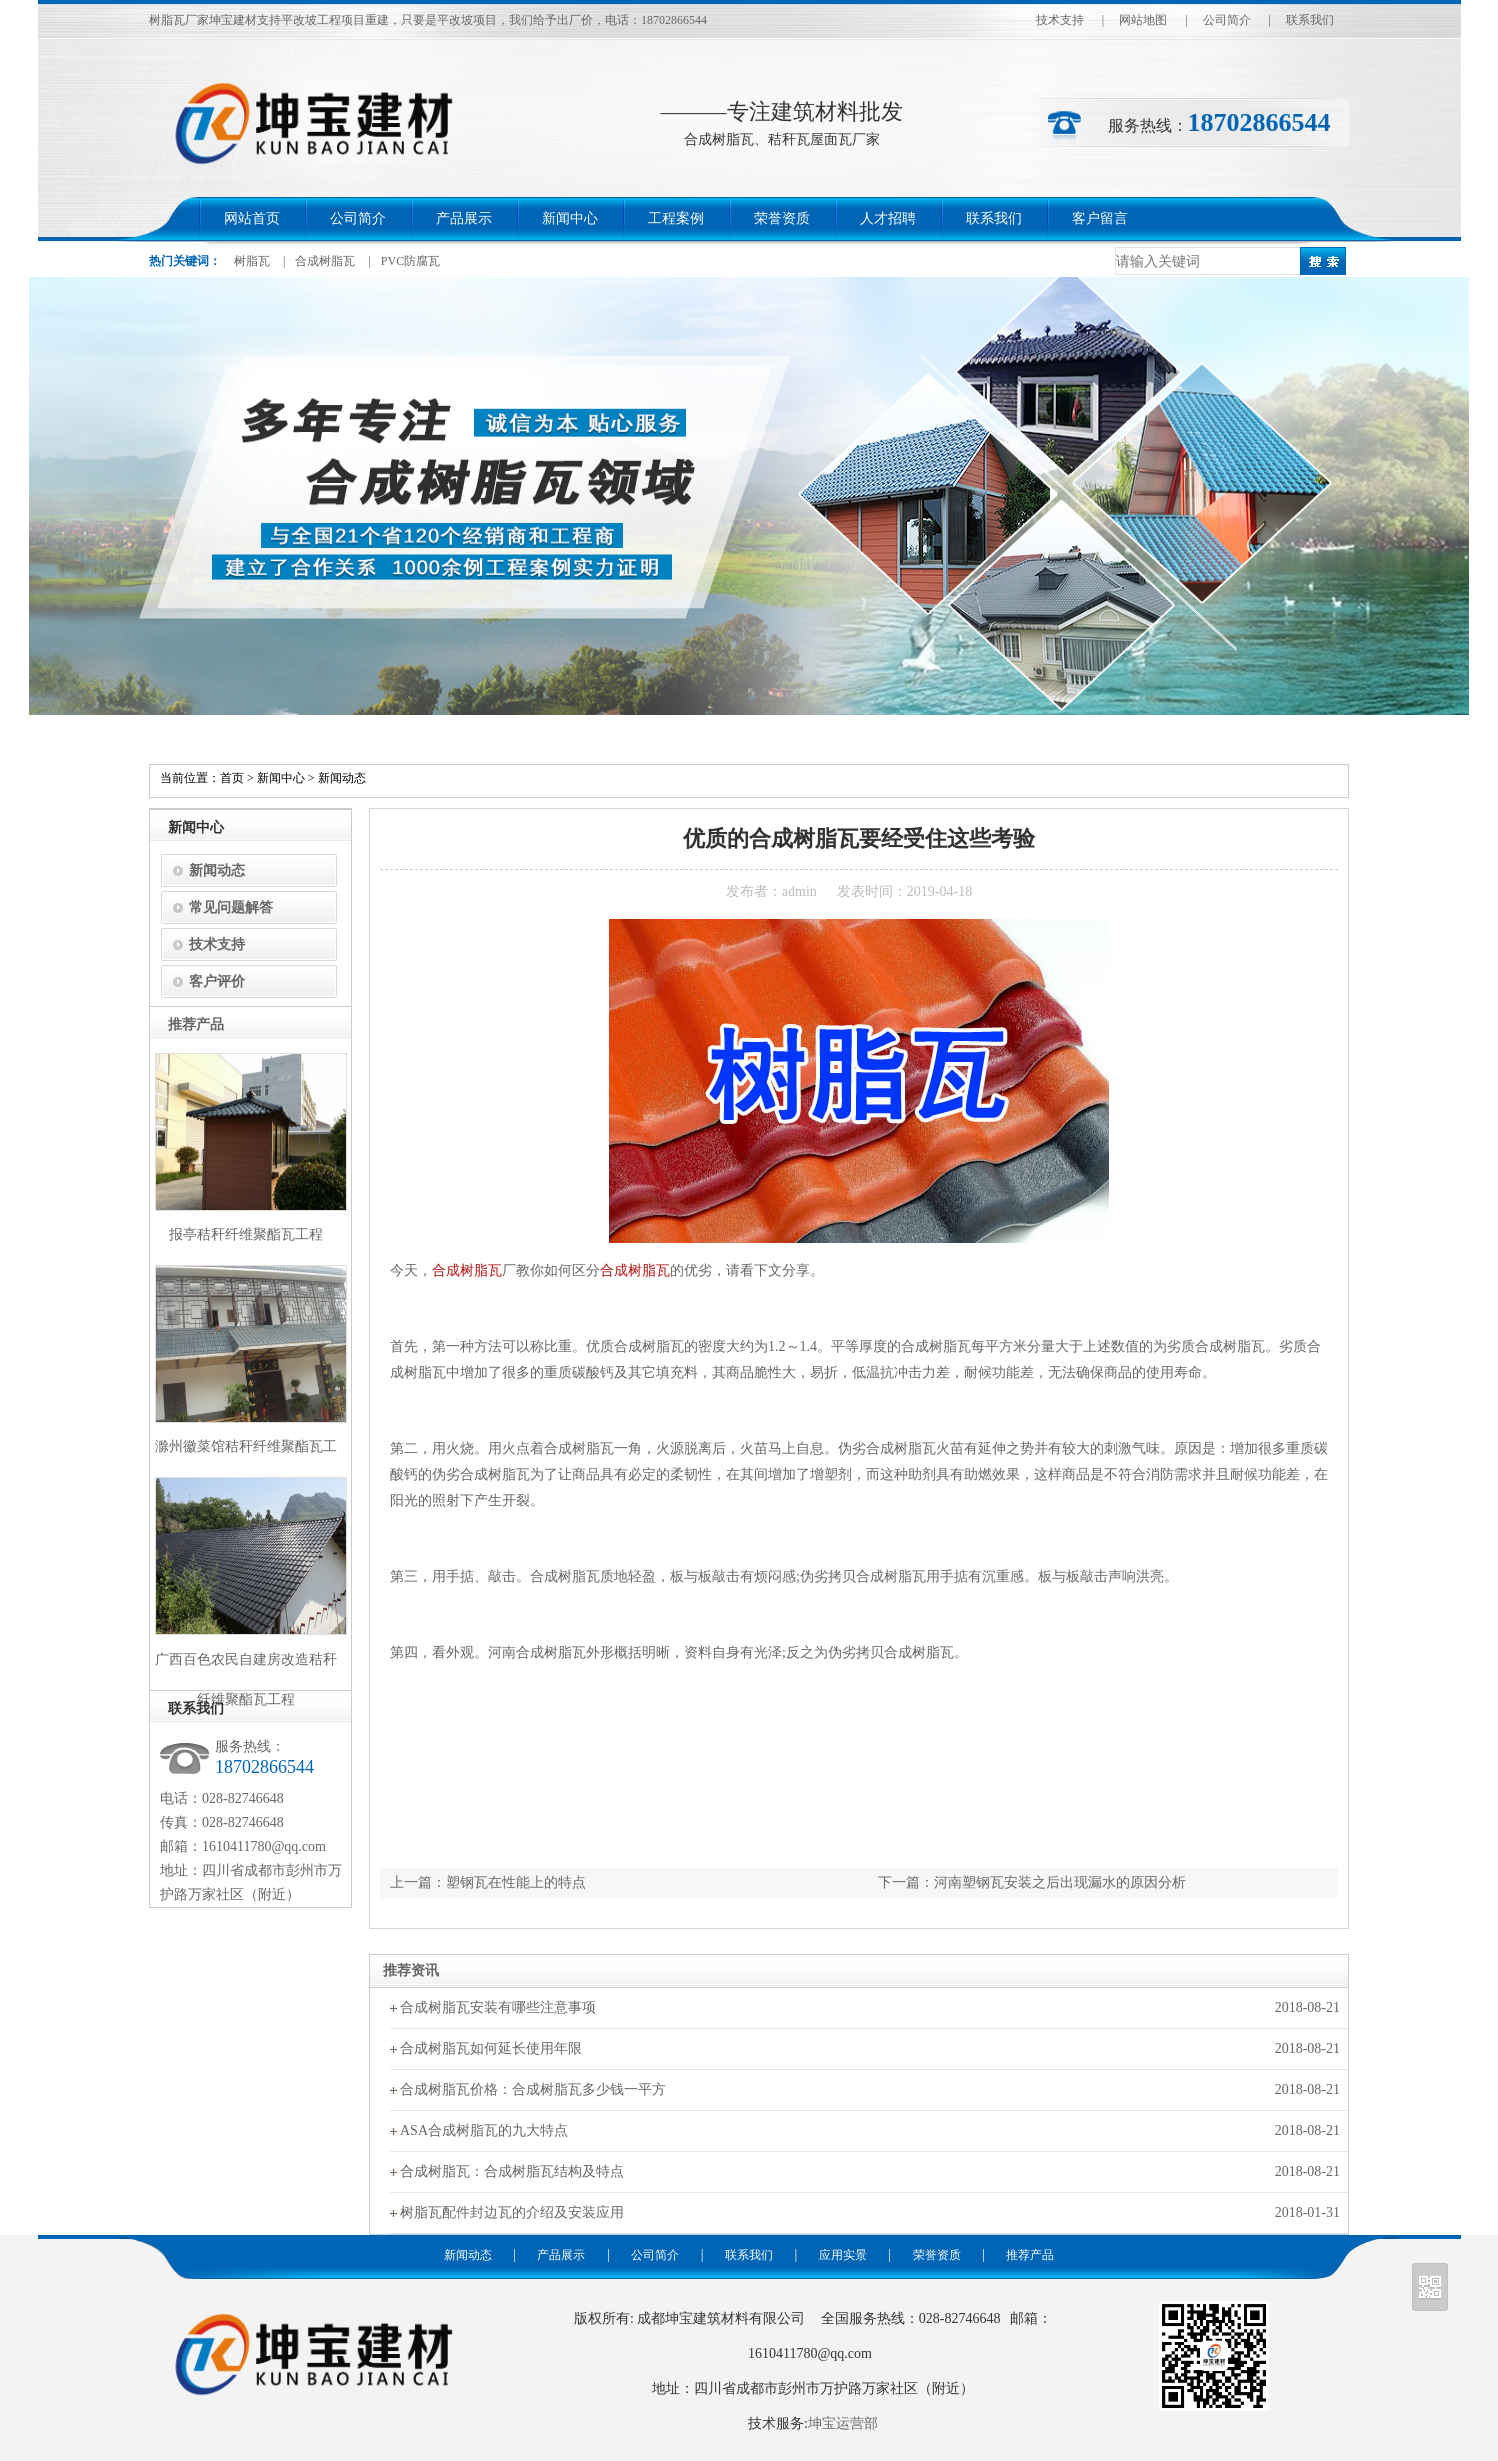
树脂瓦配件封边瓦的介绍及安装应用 (512, 2212)
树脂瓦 (252, 261)
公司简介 (1227, 20)
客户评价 (217, 981)
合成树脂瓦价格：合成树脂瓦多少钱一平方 (533, 2089)
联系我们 (1310, 20)
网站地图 (1143, 20)
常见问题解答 (231, 907)
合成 (446, 1270)
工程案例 (676, 218)
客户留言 (1100, 218)
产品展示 (464, 218)
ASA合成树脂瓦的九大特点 (484, 2130)
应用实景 (843, 2255)
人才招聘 (888, 218)
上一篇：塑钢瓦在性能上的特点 (488, 1882)
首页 (232, 778)
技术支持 (1060, 20)
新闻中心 (570, 218)
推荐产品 (1030, 2255)
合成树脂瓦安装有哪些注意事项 (498, 2007)
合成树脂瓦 (325, 261)
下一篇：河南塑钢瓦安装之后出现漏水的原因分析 (1032, 1882)
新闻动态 (342, 778)
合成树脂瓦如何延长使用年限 (491, 2048)
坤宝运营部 (843, 2423)
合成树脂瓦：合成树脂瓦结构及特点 (512, 2171)
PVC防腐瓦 (410, 261)
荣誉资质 (782, 218)
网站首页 (252, 218)
